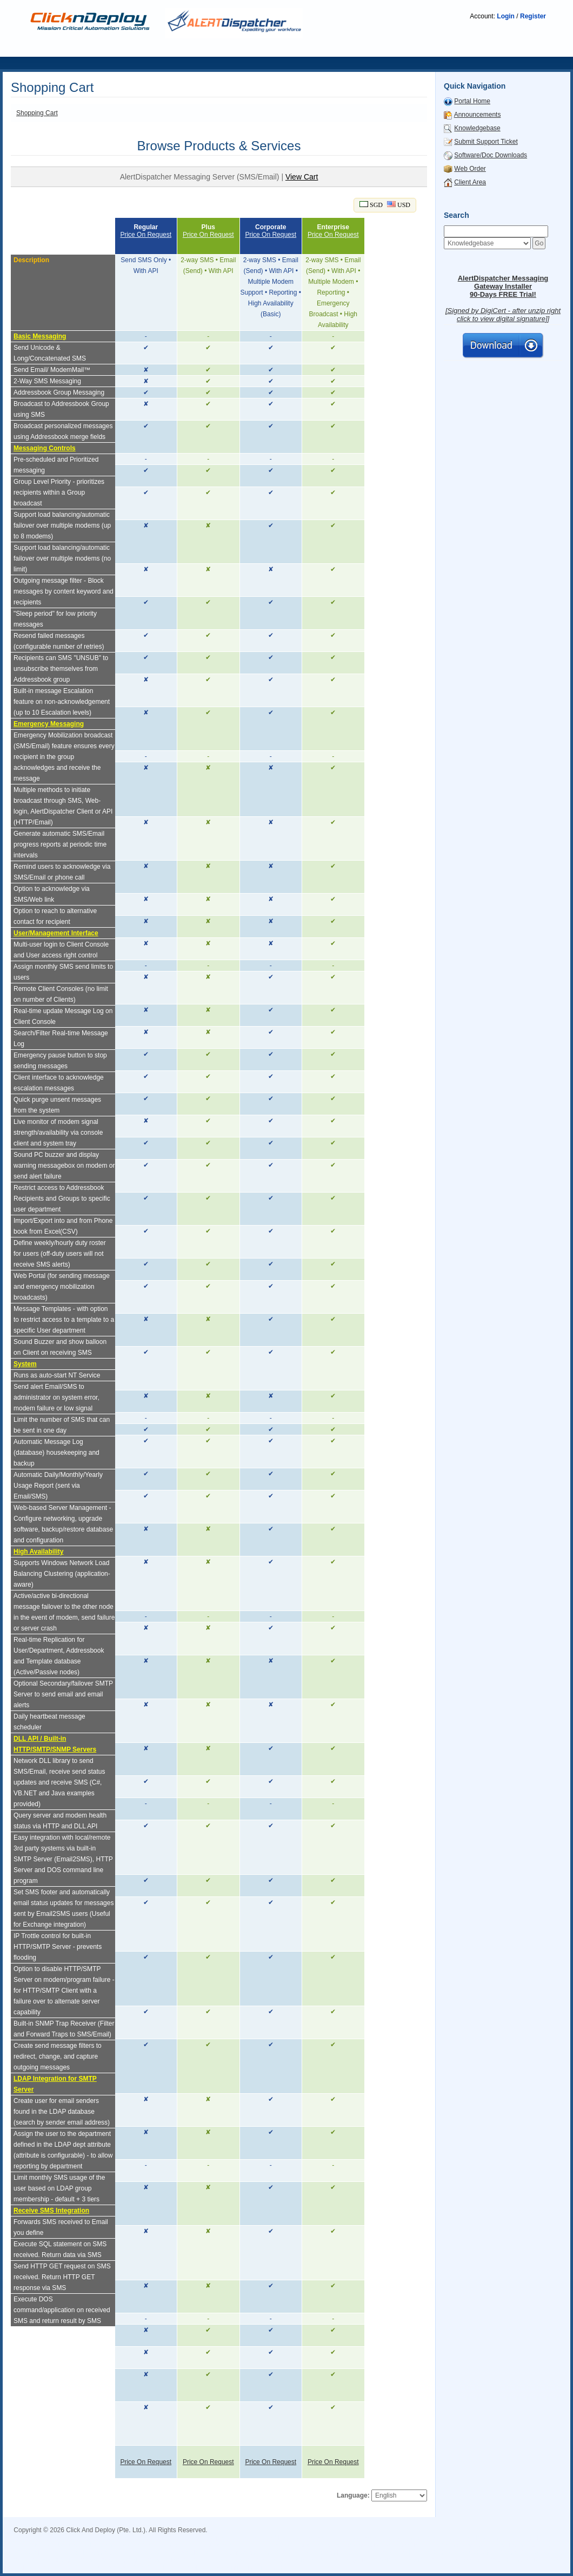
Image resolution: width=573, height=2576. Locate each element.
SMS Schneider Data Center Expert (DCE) (351, 2553)
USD (398, 205)
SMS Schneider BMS (449, 2553)
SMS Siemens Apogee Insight (513, 2537)
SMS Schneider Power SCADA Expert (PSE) (101, 2553)
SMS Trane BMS (156, 2560)
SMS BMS (257, 2537)
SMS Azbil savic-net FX (292, 2560)
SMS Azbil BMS (353, 2560)
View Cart (301, 176)
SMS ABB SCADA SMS (110, 2568)
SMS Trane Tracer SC (97, 2560)
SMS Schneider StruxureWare (188, 2545)
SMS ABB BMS (526, 2560)
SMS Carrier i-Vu (403, 2560)
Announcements (477, 114)
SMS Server (76, 2537)
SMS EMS (289, 2537)
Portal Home (472, 101)
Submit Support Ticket (485, 141)
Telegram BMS (167, 2537)
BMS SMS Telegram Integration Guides (405, 2537)
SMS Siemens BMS (111, 2545)
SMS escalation (119, 2537)
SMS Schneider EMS (513, 2553)
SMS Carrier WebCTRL (466, 2560)
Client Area (470, 182)
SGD (371, 205)
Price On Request (145, 234)
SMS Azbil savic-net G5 (218, 2560)
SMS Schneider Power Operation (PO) (228, 2553)
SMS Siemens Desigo (46, 2545)
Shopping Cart (37, 113)
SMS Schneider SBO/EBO (274, 2545)
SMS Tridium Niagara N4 (251, 2568)
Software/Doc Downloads (490, 155)
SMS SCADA (324, 2537)
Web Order (469, 168)
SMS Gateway (35, 2537)
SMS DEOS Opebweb (179, 2568)
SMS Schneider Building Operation (369, 2545)
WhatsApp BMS (216, 2537)
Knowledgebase (477, 128)
